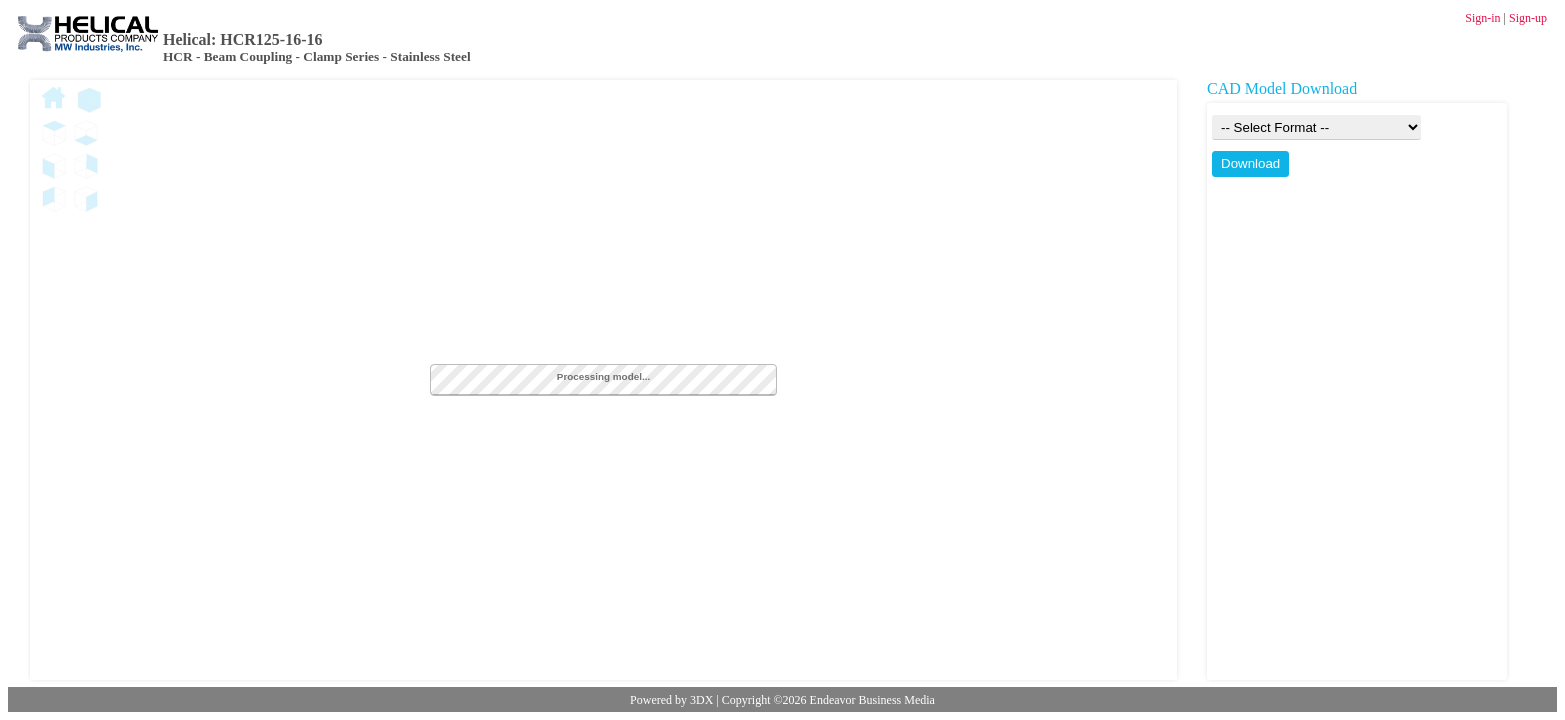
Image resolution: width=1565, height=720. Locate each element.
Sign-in (1482, 18)
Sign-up (1528, 18)
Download (1250, 163)
